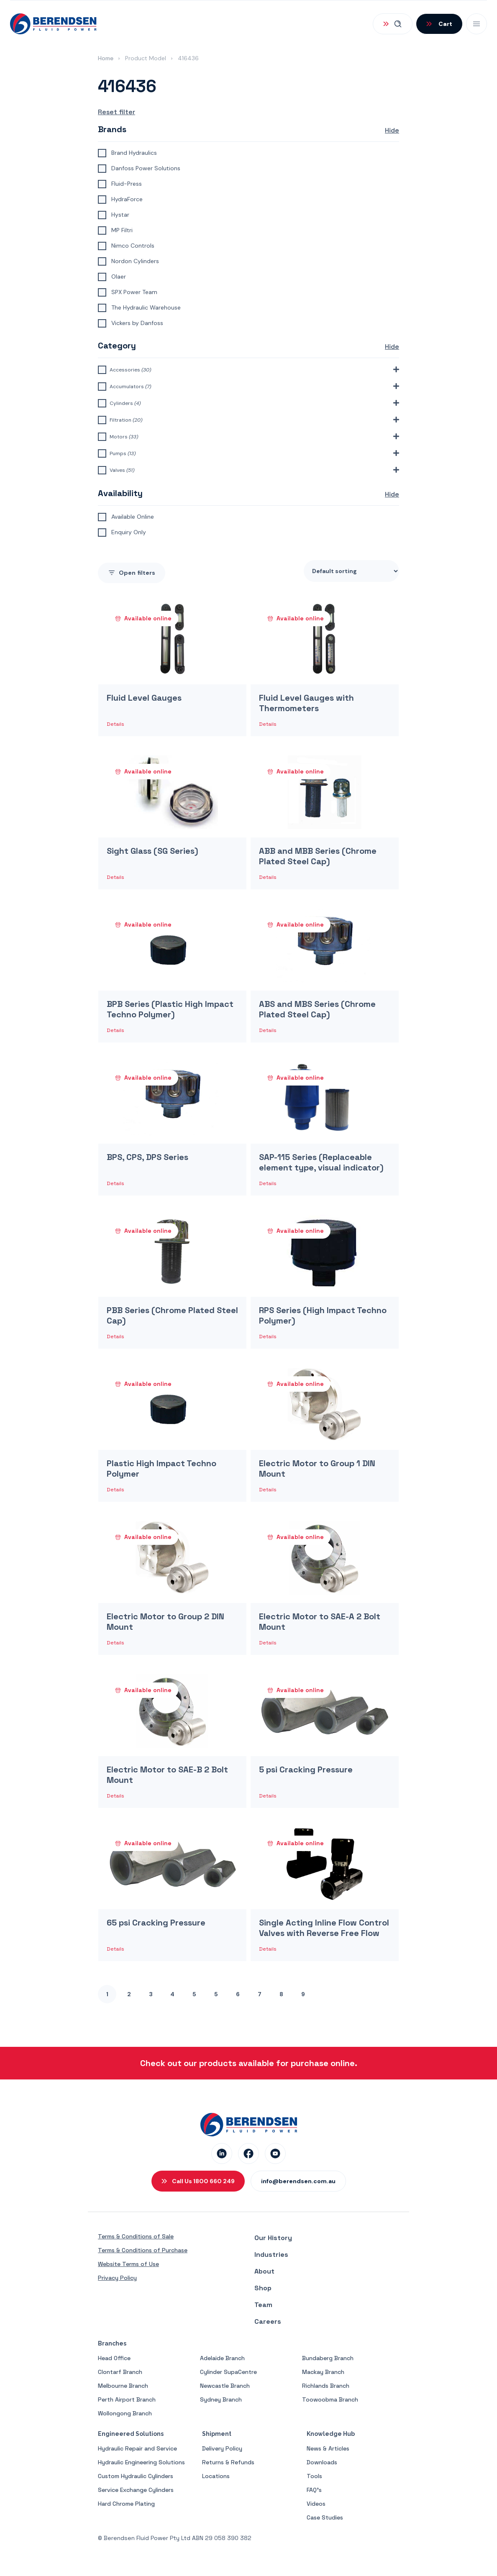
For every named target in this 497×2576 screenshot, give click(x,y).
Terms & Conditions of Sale (136, 2236)
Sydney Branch (221, 2399)
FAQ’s (314, 2490)
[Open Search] (392, 23)
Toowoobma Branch (330, 2399)
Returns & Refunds (228, 2462)
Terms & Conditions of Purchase (142, 2250)
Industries (271, 2254)
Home (105, 58)
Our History (273, 2237)
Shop (263, 2288)
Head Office (114, 2358)
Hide (392, 130)
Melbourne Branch (123, 2385)
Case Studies (325, 2517)
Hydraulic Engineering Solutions (141, 2462)
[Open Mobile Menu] (476, 23)
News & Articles (328, 2448)
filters (131, 572)
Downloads (322, 2462)
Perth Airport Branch (127, 2399)
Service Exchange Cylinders (136, 2490)
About (264, 2271)
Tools (314, 2476)
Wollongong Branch (125, 2413)
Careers (267, 2321)
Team (263, 2304)
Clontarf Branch (120, 2372)
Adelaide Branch (222, 2358)
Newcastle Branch (225, 2385)
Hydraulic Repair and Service (137, 2448)
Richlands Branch (325, 2385)
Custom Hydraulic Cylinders (135, 2476)
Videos (316, 2503)
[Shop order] (351, 571)
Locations (216, 2476)
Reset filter (116, 112)
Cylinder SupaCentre (228, 2372)
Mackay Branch (323, 2372)
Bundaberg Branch (328, 2358)
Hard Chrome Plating (126, 2503)
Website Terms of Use (128, 2264)
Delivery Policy (222, 2448)
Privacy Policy (117, 2278)
